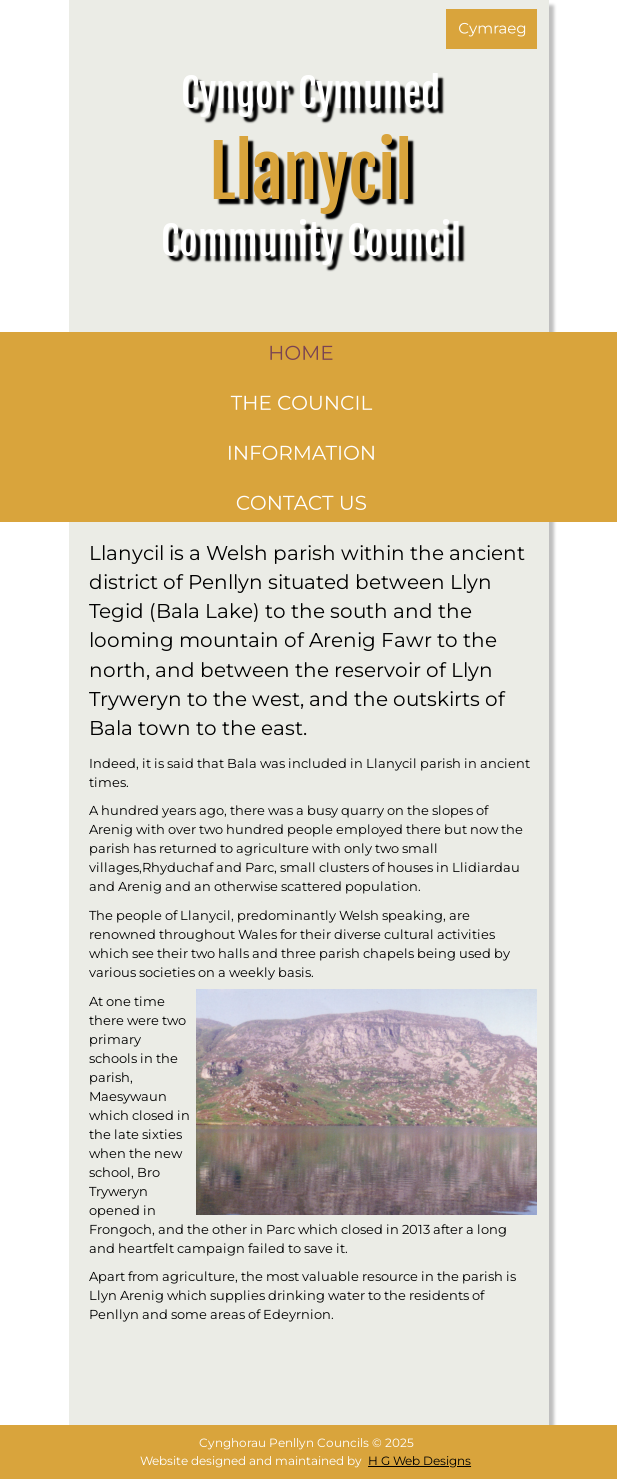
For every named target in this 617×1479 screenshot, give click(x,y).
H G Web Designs (419, 1460)
